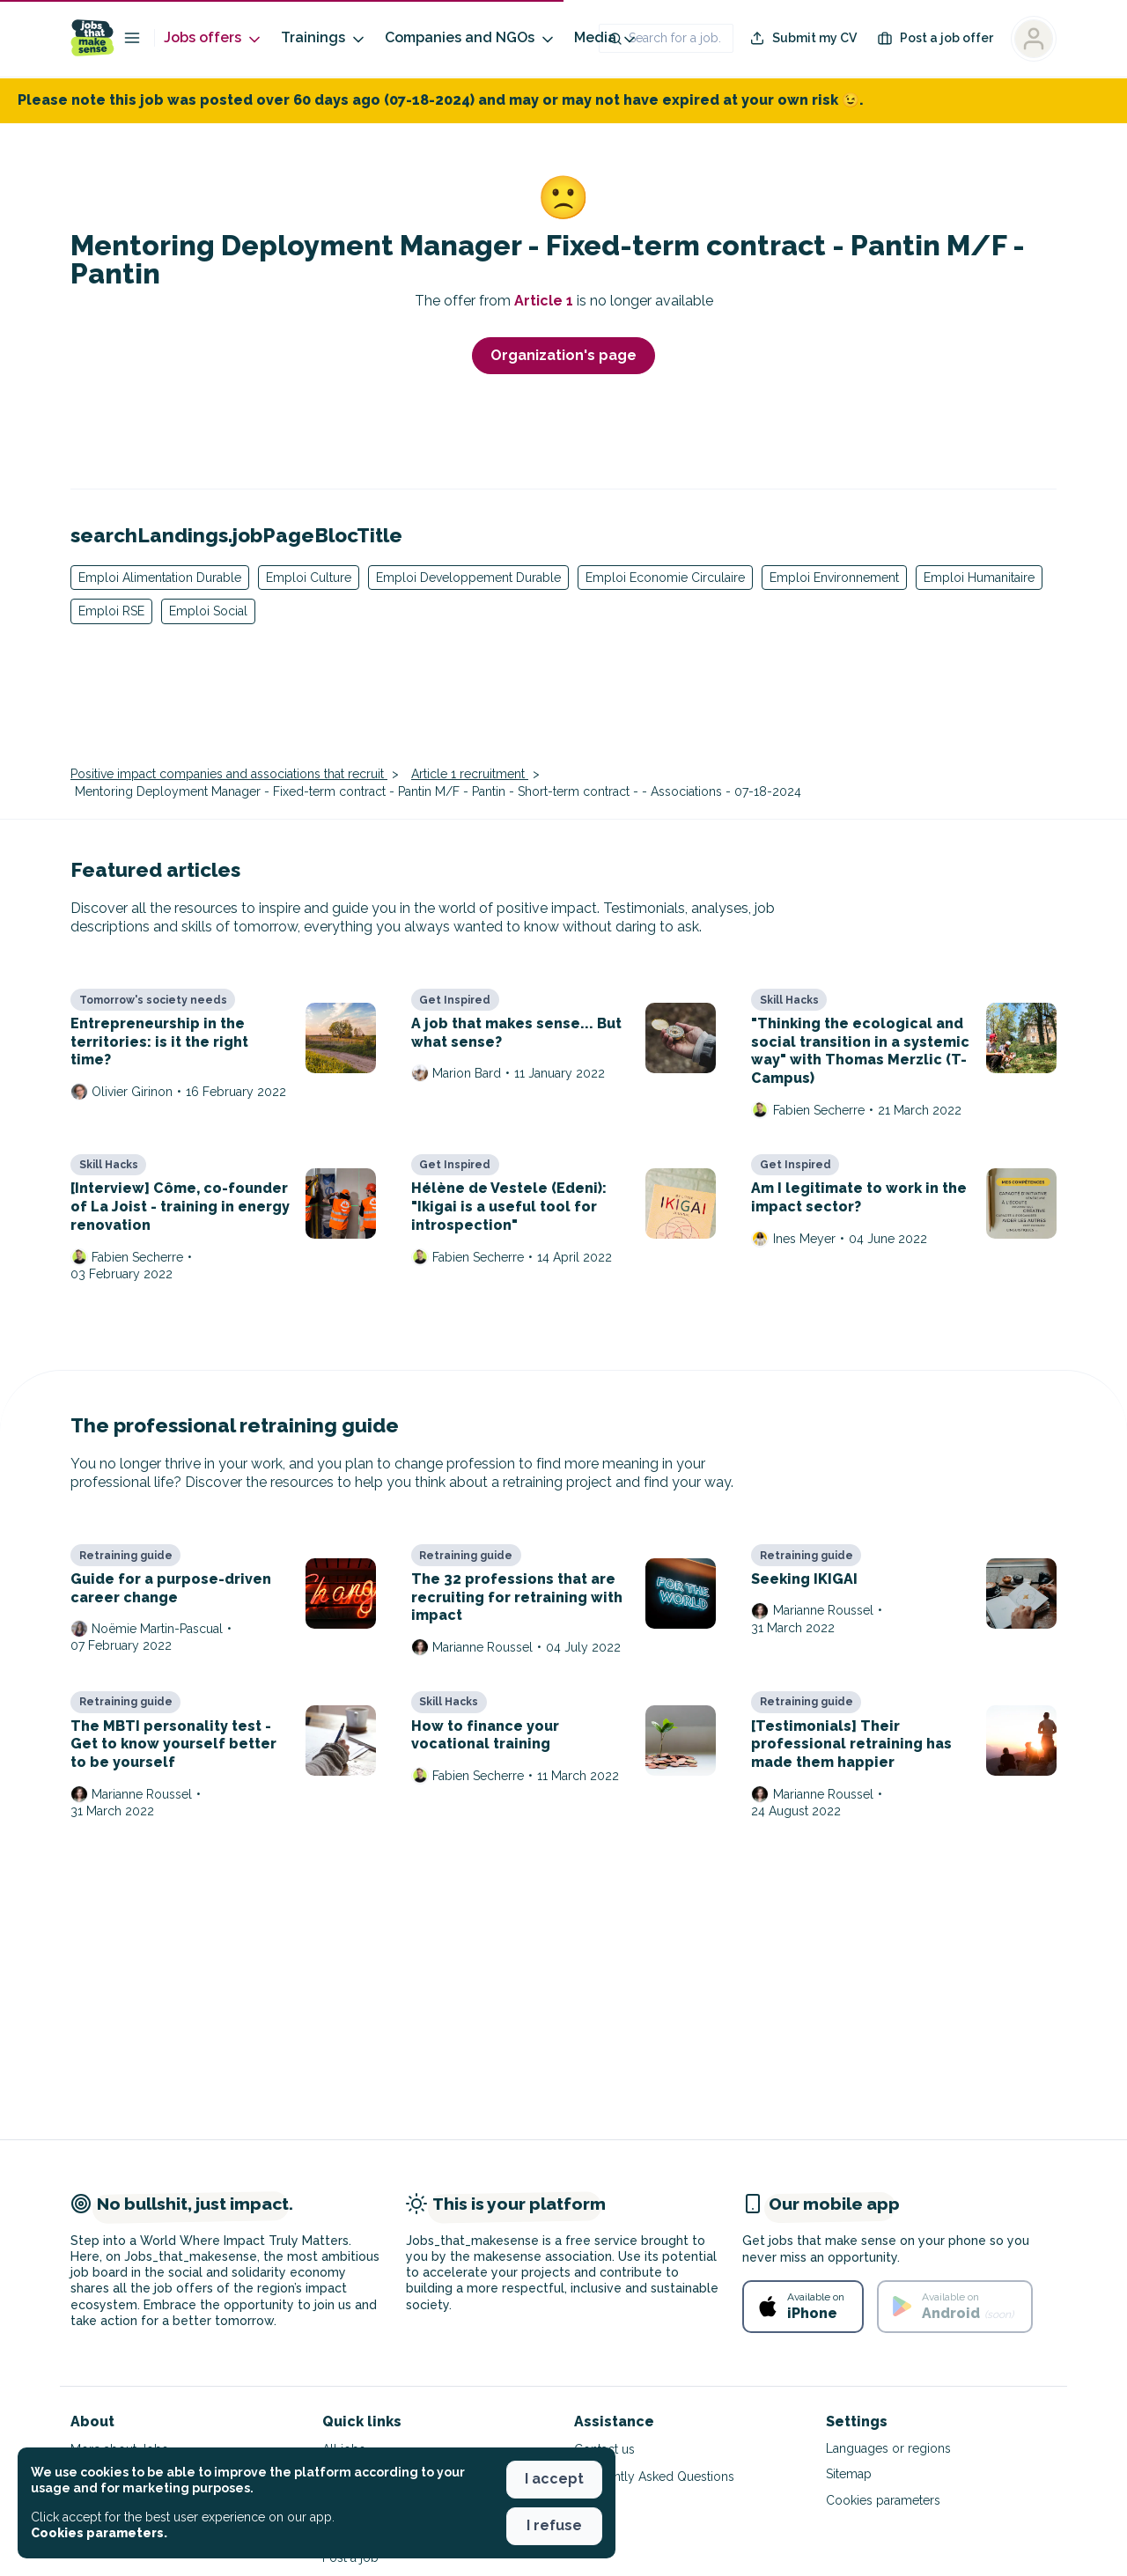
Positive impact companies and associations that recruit (228, 774)
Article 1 (545, 300)
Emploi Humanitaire (979, 577)
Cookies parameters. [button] (99, 2533)
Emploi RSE (111, 611)
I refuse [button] (554, 2525)
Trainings (324, 38)
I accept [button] (554, 2478)
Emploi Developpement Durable (468, 577)
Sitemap (849, 2474)
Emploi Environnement (834, 577)
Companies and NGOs (470, 38)
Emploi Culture (308, 577)
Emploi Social (208, 611)
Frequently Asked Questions (654, 2476)
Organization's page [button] (563, 355)
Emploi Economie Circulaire (665, 577)
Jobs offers (213, 38)
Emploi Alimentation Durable (159, 577)
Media (606, 38)
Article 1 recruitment (469, 774)
